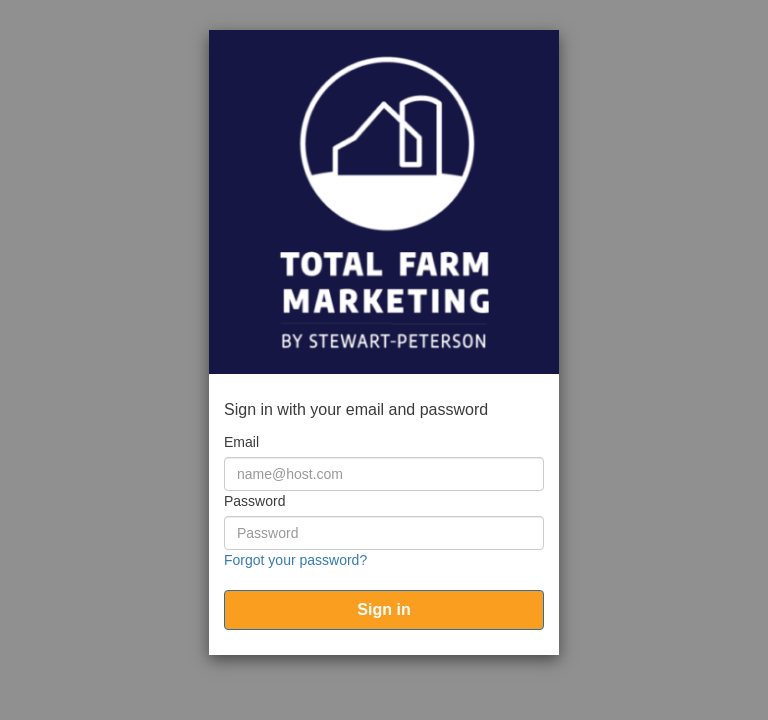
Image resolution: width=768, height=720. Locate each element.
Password (254, 501)
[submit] (384, 610)
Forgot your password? (295, 560)
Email (241, 442)
